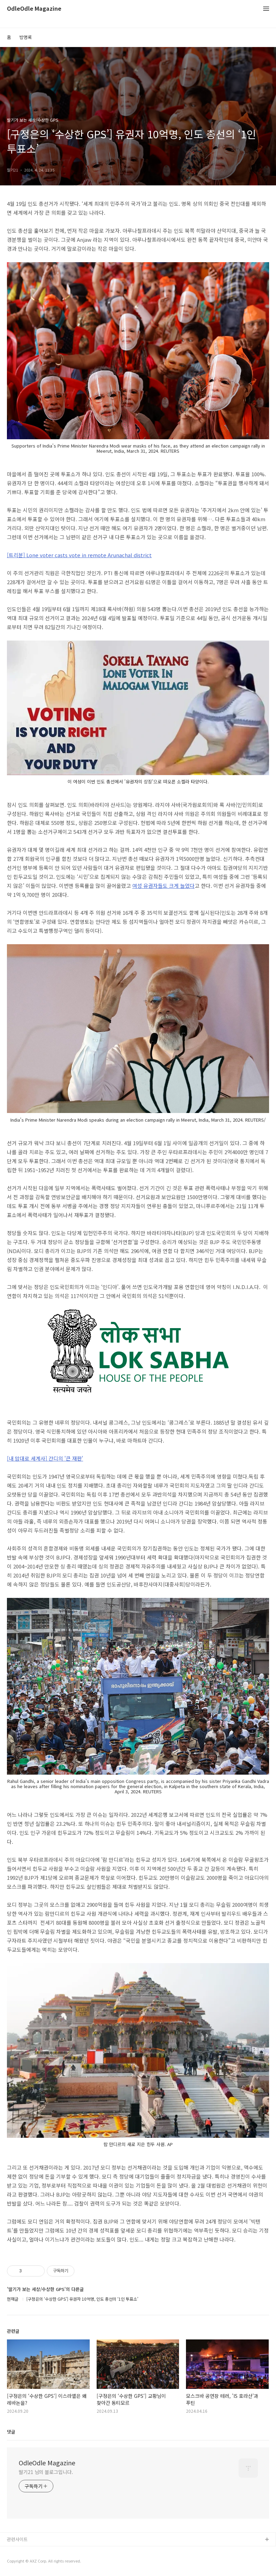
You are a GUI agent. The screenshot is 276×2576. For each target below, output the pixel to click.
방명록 (25, 37)
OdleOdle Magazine (34, 8)
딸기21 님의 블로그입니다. (46, 2471)
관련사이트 (17, 2539)
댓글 (11, 2431)
